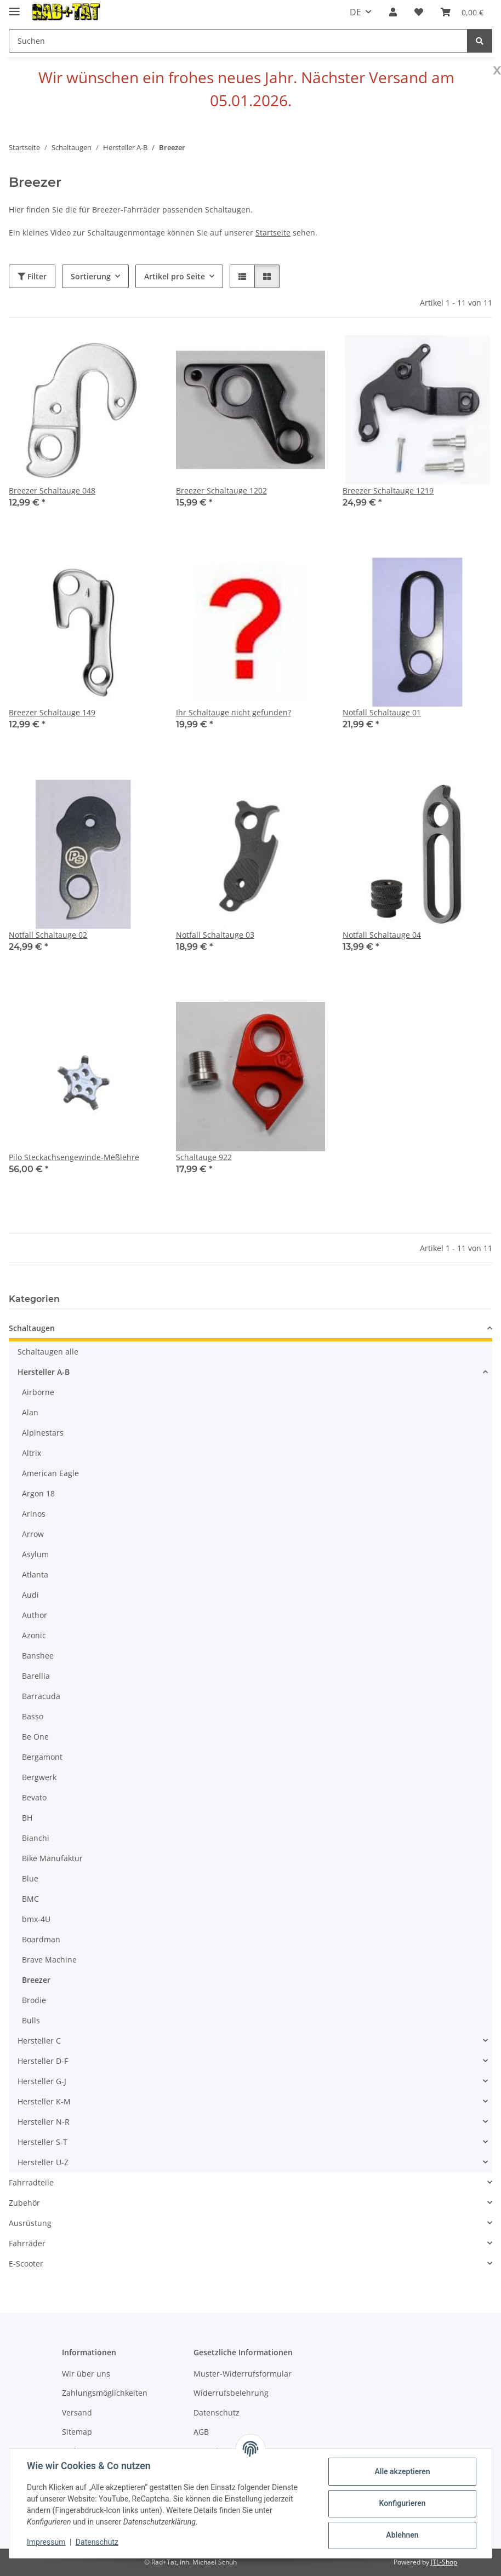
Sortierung (91, 276)
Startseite (273, 232)
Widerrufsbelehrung (231, 2393)
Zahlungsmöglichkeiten (104, 2393)
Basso (32, 1716)
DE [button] (355, 12)
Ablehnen (402, 2535)
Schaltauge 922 (204, 1157)
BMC (30, 1899)
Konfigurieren (402, 2503)
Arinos (33, 1513)
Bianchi (35, 1838)
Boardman (41, 1939)
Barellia (36, 1676)
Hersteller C (39, 2040)
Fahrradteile (31, 2182)
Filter (32, 276)
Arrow (33, 1534)
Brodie (34, 2000)
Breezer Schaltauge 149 (52, 712)
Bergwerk (39, 1777)
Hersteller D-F (43, 2061)
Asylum (35, 1554)
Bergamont (42, 1757)
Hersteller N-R (44, 2121)
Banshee (38, 1655)
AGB (201, 2431)
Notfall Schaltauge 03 (215, 935)
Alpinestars (43, 1432)
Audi (30, 1595)
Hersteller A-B (44, 1372)
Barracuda (41, 1696)
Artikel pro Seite (174, 276)
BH (27, 1817)
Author (34, 1615)
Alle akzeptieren (402, 2471)
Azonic (34, 1635)
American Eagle (50, 1473)
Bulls (31, 2020)
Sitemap (77, 2431)
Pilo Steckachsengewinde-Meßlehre (74, 1157)
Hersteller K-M (44, 2101)
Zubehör (24, 2203)
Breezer (36, 1980)
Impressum (46, 2542)
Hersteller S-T (42, 2142)
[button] (393, 12)
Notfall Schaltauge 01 (382, 712)
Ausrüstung (30, 2223)
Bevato (34, 1797)
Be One (35, 1736)
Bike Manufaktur (52, 1858)
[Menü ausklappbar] (14, 7)
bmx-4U (36, 1919)
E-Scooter (26, 2263)
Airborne (38, 1392)
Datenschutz (97, 2542)
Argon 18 (38, 1493)
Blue (30, 1878)
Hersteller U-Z (43, 2162)
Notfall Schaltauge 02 (48, 935)
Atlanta (35, 1574)
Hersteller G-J (42, 2081)
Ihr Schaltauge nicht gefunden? (233, 712)
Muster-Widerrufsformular (242, 2373)
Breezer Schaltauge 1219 (388, 490)
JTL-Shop (444, 2562)
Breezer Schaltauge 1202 (221, 490)
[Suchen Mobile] (238, 41)
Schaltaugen (32, 1328)
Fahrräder (27, 2243)
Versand (77, 2412)
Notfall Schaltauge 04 (382, 935)
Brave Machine (49, 1959)
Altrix (31, 1453)
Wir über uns (86, 2373)
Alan (30, 1412)
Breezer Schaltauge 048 (52, 490)
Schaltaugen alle (48, 1351)
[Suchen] (479, 41)
